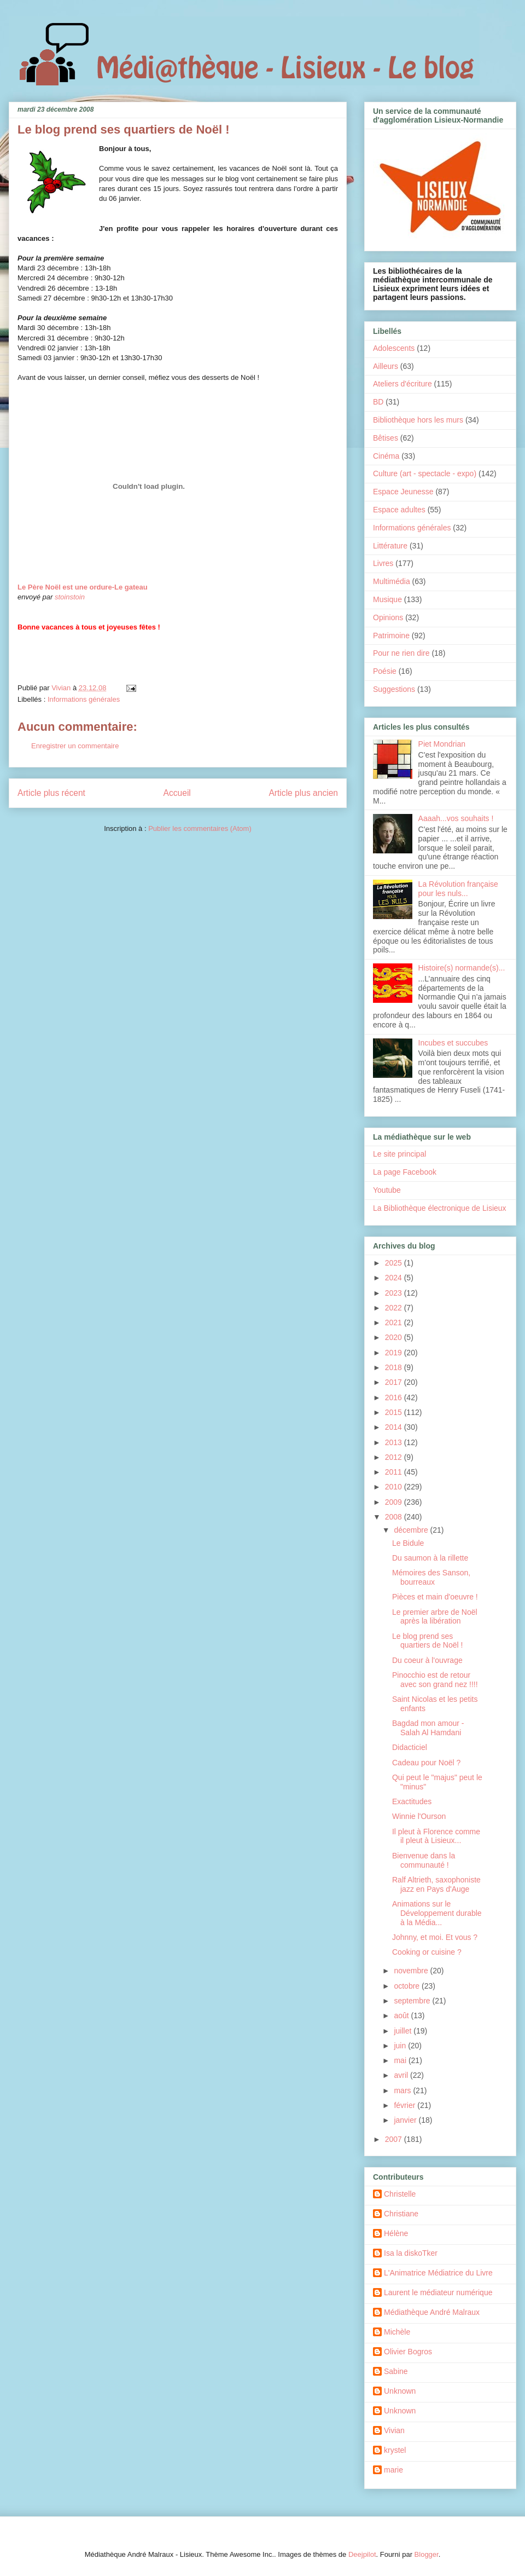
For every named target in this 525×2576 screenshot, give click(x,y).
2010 (394, 1486)
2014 (394, 1427)
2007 (394, 2139)
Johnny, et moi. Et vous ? (434, 1937)
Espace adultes (399, 509)
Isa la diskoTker (411, 2253)
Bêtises (385, 438)
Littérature (390, 545)
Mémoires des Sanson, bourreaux (431, 1577)
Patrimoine (391, 635)
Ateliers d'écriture (402, 383)
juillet (403, 2030)
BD (378, 401)
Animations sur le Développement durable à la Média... (437, 1913)
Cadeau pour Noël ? (426, 1762)
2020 (394, 1337)
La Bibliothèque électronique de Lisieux (439, 1208)
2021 (394, 1322)
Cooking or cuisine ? (427, 1952)
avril (402, 2075)
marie (393, 2469)
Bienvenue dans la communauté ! (423, 1860)
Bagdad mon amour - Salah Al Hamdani (428, 1728)
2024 (394, 1277)
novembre (412, 1970)
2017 (394, 1382)
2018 (394, 1367)
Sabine (396, 2371)
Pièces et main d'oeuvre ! (435, 1596)
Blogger (427, 2554)
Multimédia (391, 581)
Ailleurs (385, 366)
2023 (394, 1293)
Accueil (177, 793)
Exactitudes (411, 1801)
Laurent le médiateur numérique (438, 2292)
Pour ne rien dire (401, 653)
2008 (394, 1516)
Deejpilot (362, 2554)
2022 (394, 1307)
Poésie (384, 671)
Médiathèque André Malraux (432, 2312)
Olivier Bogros (408, 2351)
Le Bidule (408, 1543)
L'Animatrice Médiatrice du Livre (438, 2272)
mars (403, 2090)
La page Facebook (404, 1172)
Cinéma (386, 456)
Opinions (388, 617)
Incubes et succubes (453, 1042)
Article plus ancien (303, 793)
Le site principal (399, 1154)
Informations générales (84, 699)
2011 (394, 1472)
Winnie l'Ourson (419, 1816)
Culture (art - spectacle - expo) (424, 473)
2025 (394, 1262)
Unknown (400, 2391)
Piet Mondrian (441, 744)
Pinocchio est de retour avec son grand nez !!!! (435, 1680)
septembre (413, 2000)
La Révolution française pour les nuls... (458, 889)
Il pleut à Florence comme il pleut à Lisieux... (436, 1836)
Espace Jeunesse (403, 491)
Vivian (394, 2430)
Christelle (400, 2194)
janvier (406, 2120)
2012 (394, 1457)
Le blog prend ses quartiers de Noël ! (427, 1641)
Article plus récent (51, 793)
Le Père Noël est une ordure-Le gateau (83, 587)
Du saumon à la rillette (430, 1557)
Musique (387, 599)
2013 (394, 1442)
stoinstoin (70, 597)
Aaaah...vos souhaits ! (456, 818)
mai (401, 2060)
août (402, 2015)
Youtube (387, 1190)
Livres (383, 563)
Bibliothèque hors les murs (418, 419)
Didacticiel (409, 1747)
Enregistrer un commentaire (75, 746)
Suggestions (394, 689)
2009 (394, 1502)
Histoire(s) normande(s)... (461, 967)
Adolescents (394, 348)
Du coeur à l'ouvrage (427, 1660)
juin (401, 2045)
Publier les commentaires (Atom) (200, 828)
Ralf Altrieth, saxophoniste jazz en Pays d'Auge (436, 1884)
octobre (408, 1986)
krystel (395, 2450)
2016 (394, 1397)
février (405, 2105)
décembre (412, 1530)
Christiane (401, 2213)
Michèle (397, 2331)
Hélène (396, 2233)
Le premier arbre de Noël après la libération (434, 1617)
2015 (394, 1412)
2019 (394, 1352)
